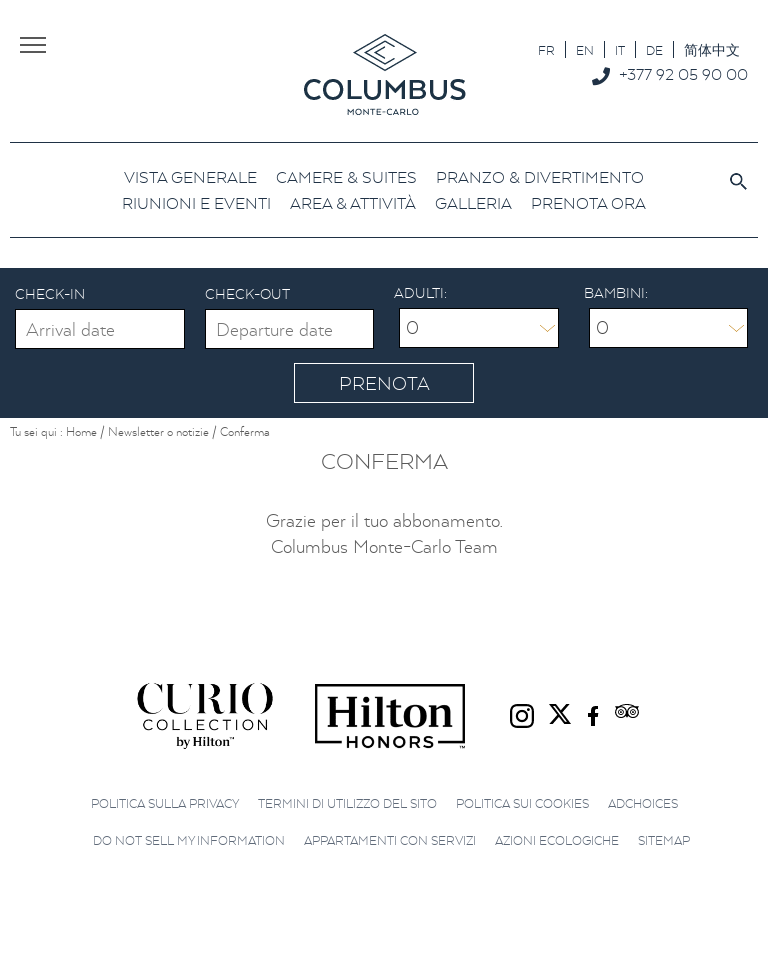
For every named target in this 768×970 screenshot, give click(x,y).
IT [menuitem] (620, 50)
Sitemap (664, 840)
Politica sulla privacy (165, 803)
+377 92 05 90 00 (683, 74)
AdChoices (643, 803)
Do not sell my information (189, 840)
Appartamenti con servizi (390, 840)
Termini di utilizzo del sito (347, 803)
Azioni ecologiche (557, 840)
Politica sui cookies (522, 803)
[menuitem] (546, 49)
